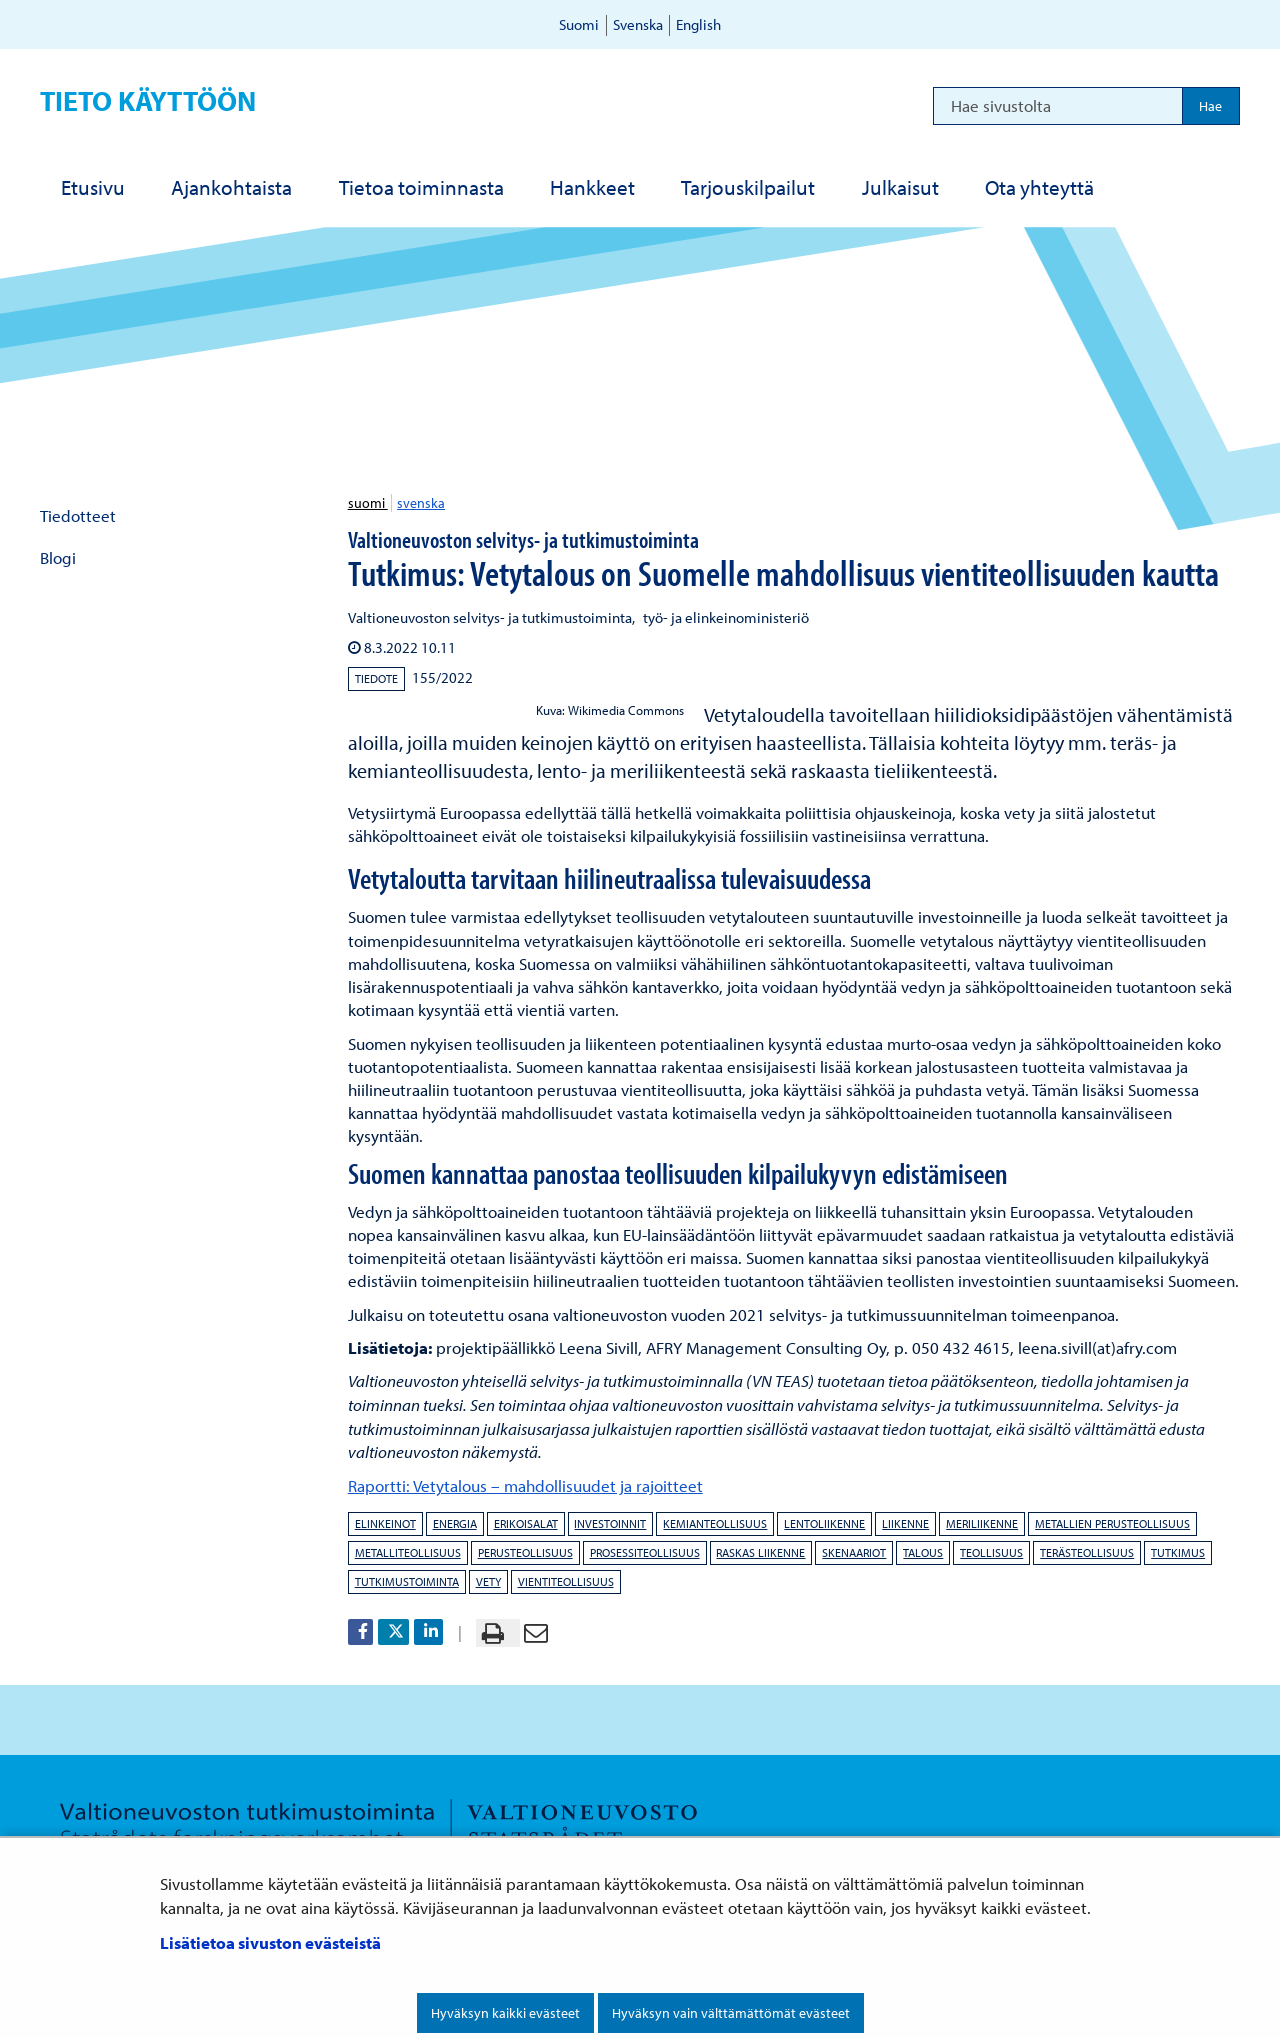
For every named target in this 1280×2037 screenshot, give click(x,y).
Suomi (579, 24)
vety (488, 1581)
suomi (368, 503)
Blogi (58, 557)
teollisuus (991, 1552)
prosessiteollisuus (645, 1552)
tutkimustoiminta (407, 1581)
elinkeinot (385, 1523)
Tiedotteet (78, 515)
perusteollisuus (525, 1552)
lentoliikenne (824, 1523)
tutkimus (1178, 1552)
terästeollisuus (1087, 1552)
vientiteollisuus (566, 1581)
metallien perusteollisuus (1112, 1523)
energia (455, 1523)
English (698, 24)
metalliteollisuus (408, 1552)
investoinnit (610, 1523)
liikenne (905, 1523)
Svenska (638, 24)
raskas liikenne (760, 1552)
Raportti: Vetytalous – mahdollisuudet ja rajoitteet (525, 1485)
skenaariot (854, 1552)
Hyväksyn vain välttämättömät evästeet (731, 2013)
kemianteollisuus (715, 1523)
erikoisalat (526, 1523)
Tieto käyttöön (148, 100)
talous (923, 1552)
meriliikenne (982, 1523)
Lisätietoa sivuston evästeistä (270, 1942)
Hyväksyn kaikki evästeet (505, 2013)
